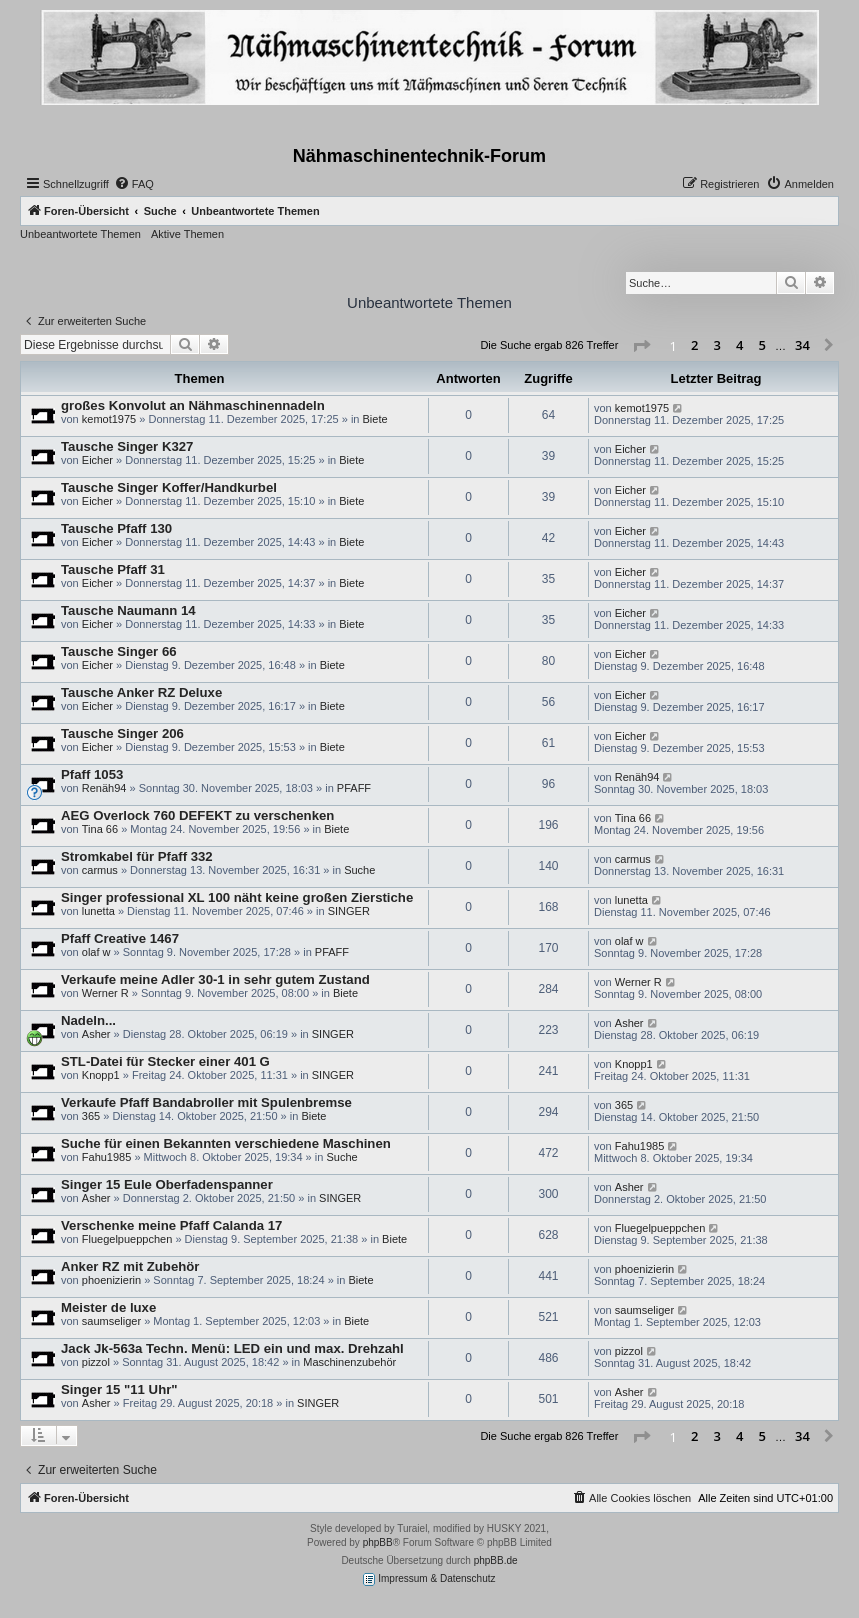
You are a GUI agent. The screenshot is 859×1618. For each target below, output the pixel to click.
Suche (359, 870)
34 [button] (802, 345)
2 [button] (694, 345)
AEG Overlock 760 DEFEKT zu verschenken (197, 815)
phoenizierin (111, 1280)
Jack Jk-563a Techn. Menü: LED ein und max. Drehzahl (232, 1348)
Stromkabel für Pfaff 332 (137, 856)
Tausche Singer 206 (122, 733)
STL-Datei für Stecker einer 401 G (165, 1061)
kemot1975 (109, 419)
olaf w (96, 952)
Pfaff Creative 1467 (120, 938)
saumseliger (111, 1321)
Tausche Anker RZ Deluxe (141, 692)
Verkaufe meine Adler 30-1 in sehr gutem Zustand (215, 979)
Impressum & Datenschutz (429, 1579)
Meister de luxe (108, 1307)
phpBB (378, 1542)
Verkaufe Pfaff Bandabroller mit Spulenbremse (206, 1102)
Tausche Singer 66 (119, 651)
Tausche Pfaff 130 (116, 528)
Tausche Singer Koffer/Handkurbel (169, 487)
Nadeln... (88, 1020)
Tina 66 (100, 829)
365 (91, 1116)
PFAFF (354, 788)
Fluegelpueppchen (127, 1239)
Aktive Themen (187, 234)
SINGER (349, 911)
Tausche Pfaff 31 (113, 569)
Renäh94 (104, 788)
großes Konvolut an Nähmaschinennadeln (193, 405)
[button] (641, 346)
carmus (100, 870)
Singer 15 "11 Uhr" (119, 1389)
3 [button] (717, 345)
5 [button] (762, 345)
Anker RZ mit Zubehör (130, 1266)
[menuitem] (134, 184)
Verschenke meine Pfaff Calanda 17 (171, 1225)
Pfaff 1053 (92, 774)
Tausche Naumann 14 (128, 610)
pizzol (96, 1362)
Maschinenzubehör (349, 1362)
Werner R (105, 993)
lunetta (98, 911)
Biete (375, 419)
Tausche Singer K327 (127, 446)
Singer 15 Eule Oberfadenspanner (167, 1184)
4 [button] (739, 345)
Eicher (97, 460)
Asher (96, 1034)
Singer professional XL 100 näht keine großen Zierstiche (237, 897)
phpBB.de (496, 1560)
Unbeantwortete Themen (80, 234)
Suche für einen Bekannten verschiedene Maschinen (226, 1143)
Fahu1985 (107, 1157)
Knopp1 (101, 1075)
